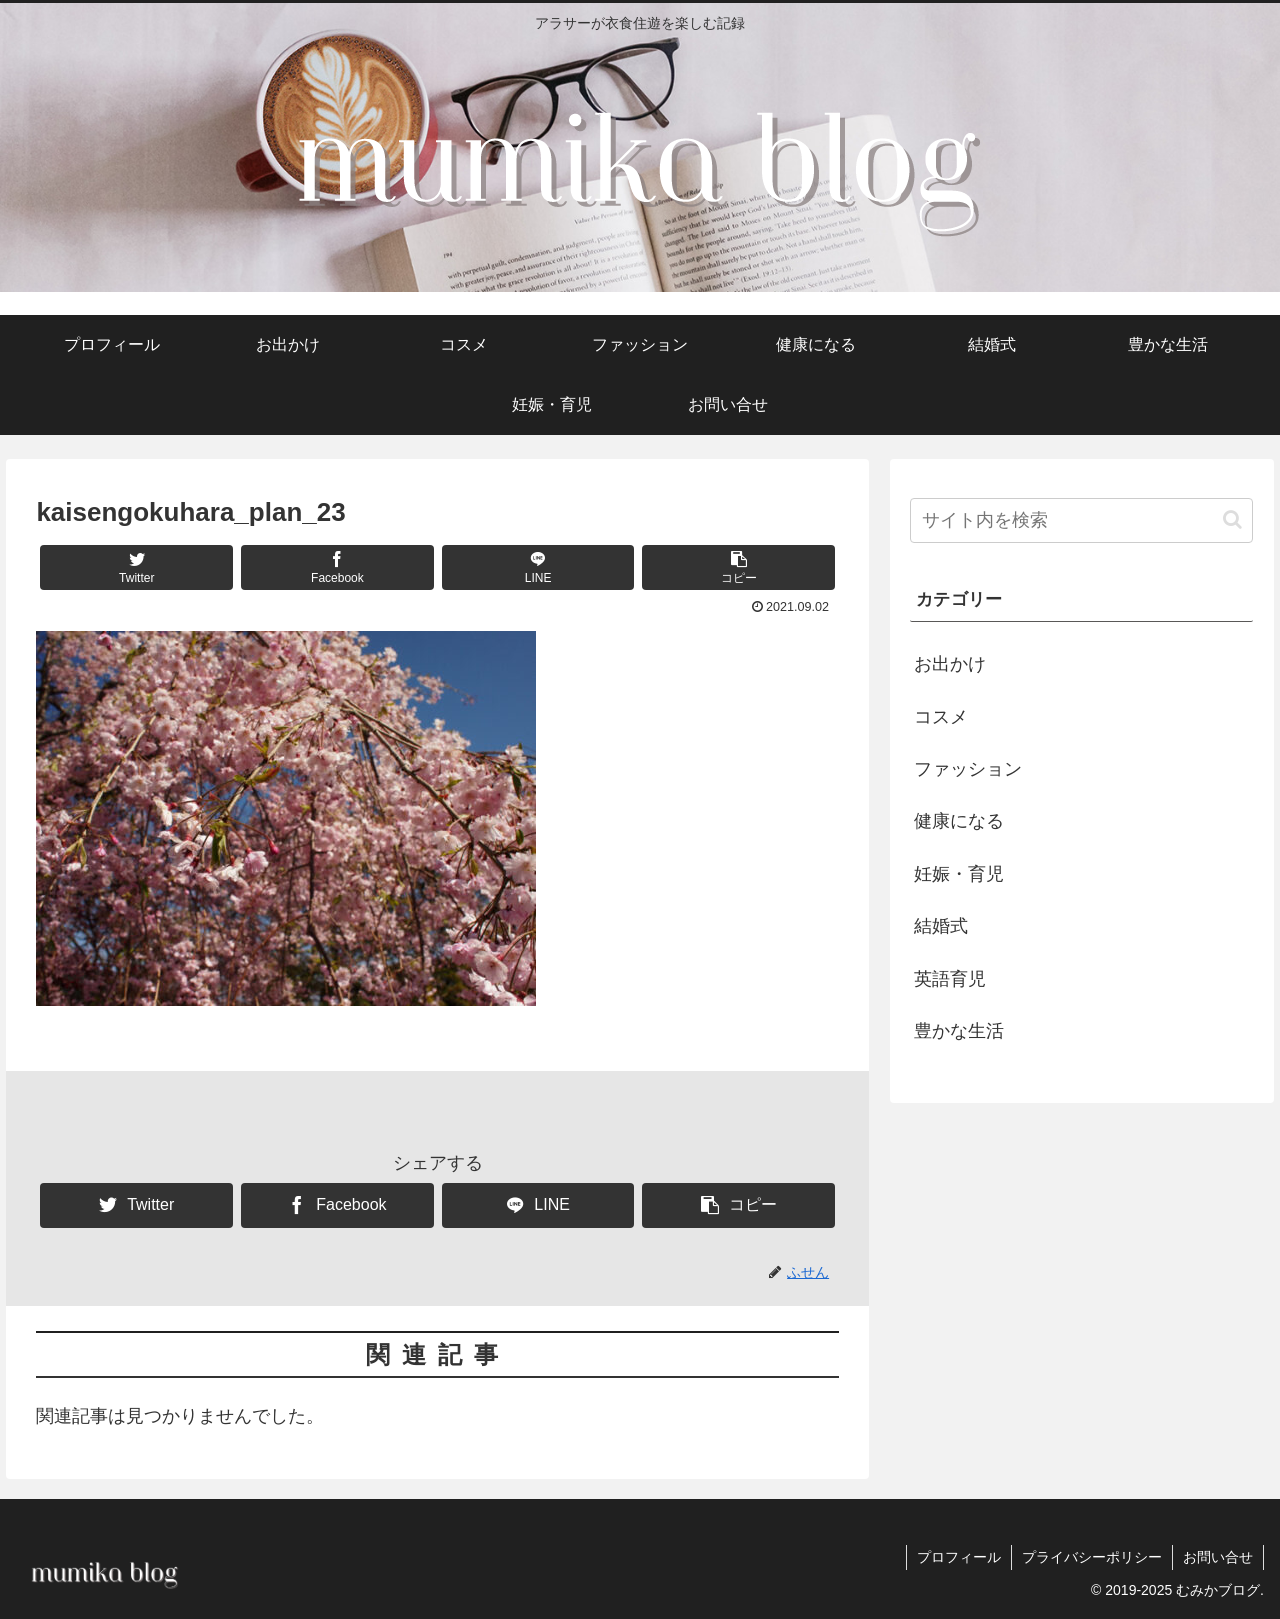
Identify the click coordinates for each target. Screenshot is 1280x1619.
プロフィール (959, 1557)
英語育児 (950, 979)
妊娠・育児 (959, 874)
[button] (738, 567)
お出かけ (950, 664)
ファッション (968, 769)
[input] (1082, 520)
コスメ (941, 717)
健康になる (959, 821)
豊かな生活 (959, 1031)
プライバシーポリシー (1092, 1557)
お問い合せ (1218, 1557)
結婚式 (941, 926)
